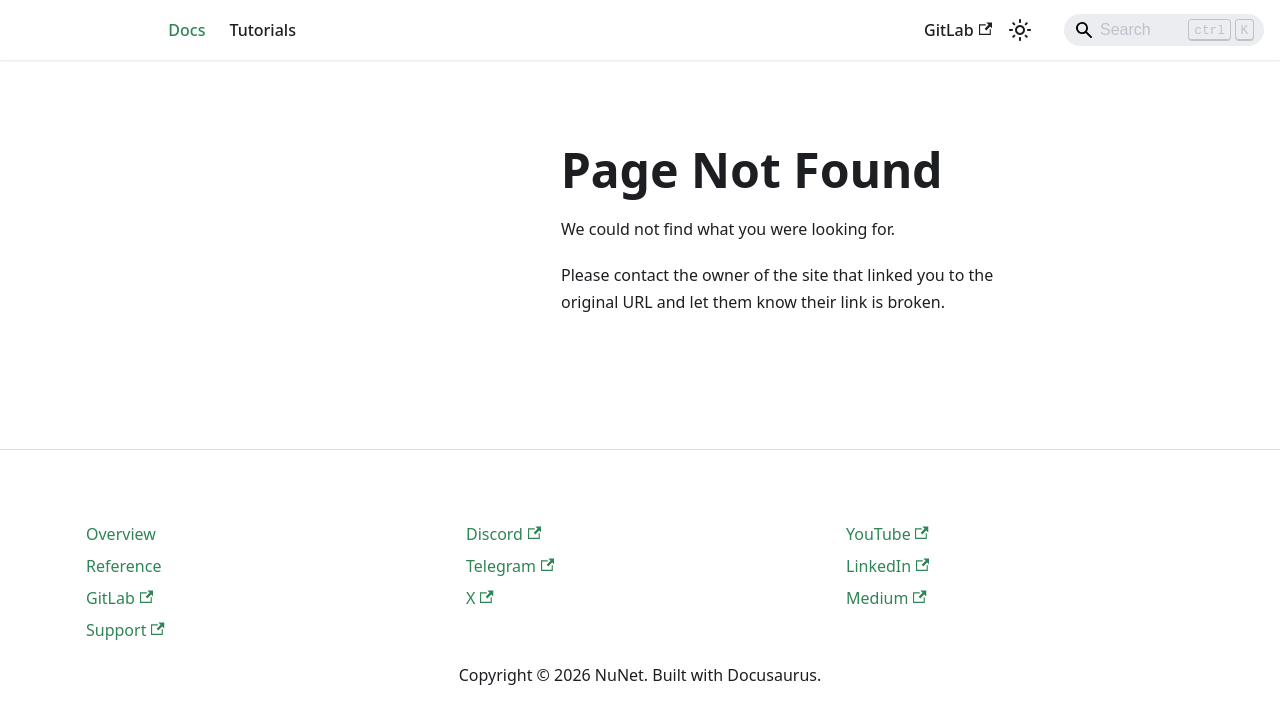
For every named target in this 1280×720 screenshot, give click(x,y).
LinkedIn (887, 566)
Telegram (510, 566)
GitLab (958, 30)
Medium (886, 598)
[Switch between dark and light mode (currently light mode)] (1020, 30)
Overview (121, 534)
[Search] (1164, 30)
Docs (186, 30)
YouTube (887, 534)
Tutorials (262, 30)
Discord (503, 534)
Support (125, 630)
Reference (123, 566)
